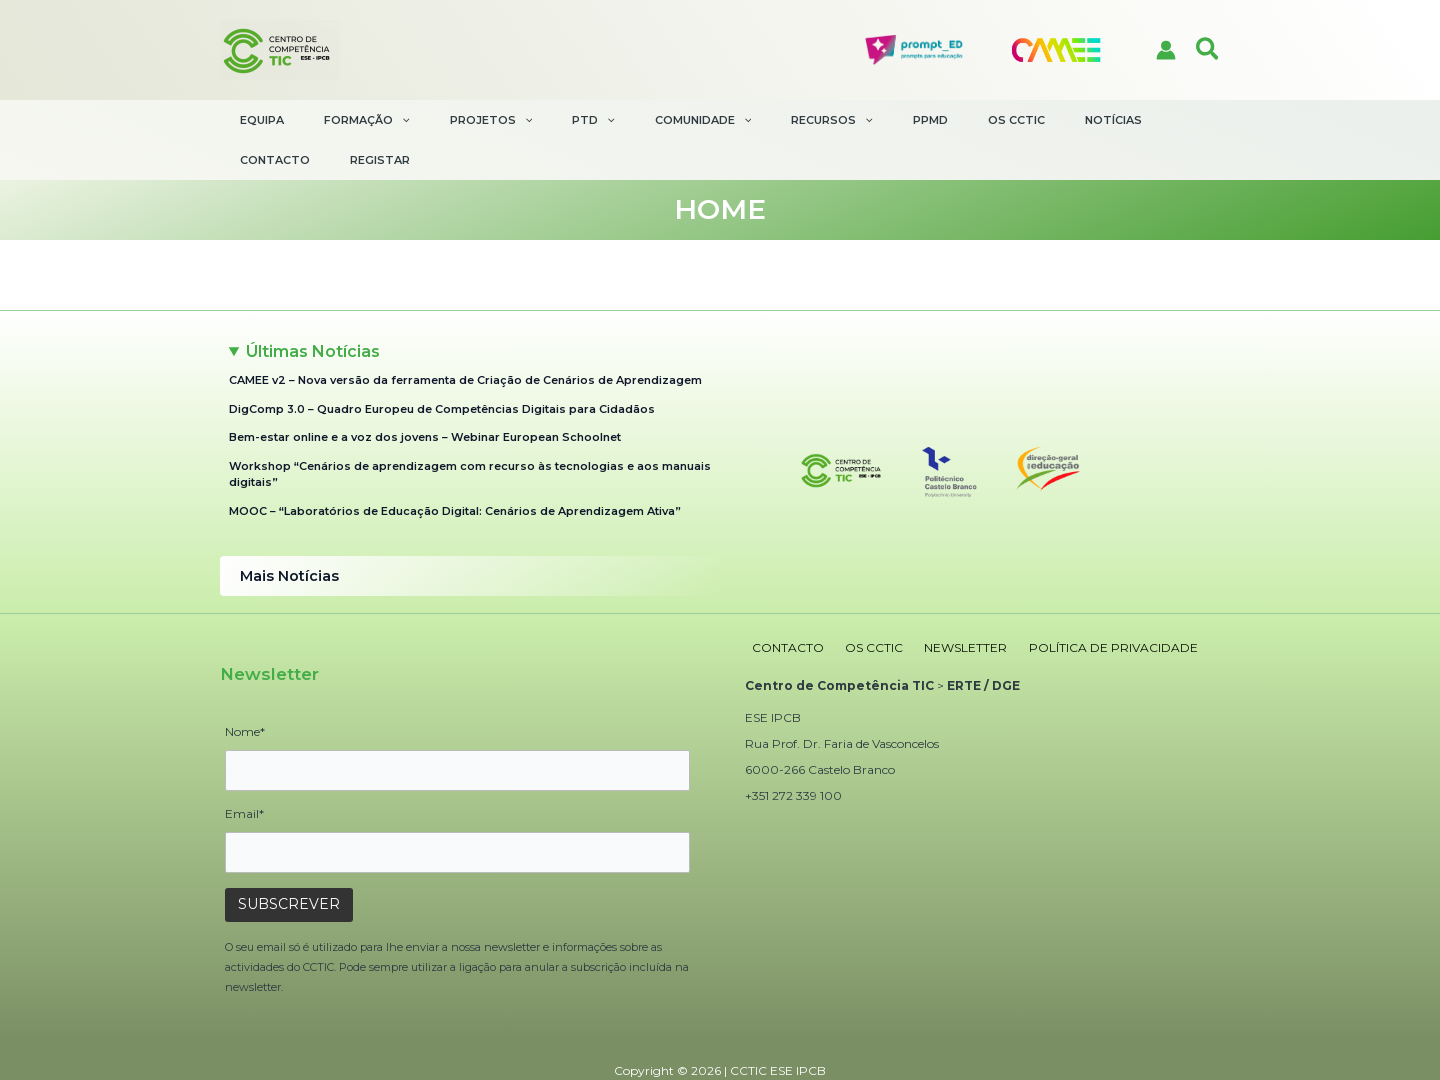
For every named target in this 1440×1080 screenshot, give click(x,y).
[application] (397, 120)
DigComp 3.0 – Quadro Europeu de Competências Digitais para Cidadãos (443, 369)
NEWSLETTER (940, 604)
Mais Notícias (287, 535)
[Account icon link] (1166, 50)
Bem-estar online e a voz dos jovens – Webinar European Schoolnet (425, 398)
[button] (1208, 50)
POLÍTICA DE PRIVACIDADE (1078, 604)
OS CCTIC (858, 604)
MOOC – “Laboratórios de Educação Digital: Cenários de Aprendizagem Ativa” (455, 471)
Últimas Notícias (313, 311)
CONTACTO (781, 604)
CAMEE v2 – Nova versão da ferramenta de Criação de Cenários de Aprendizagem (465, 341)
